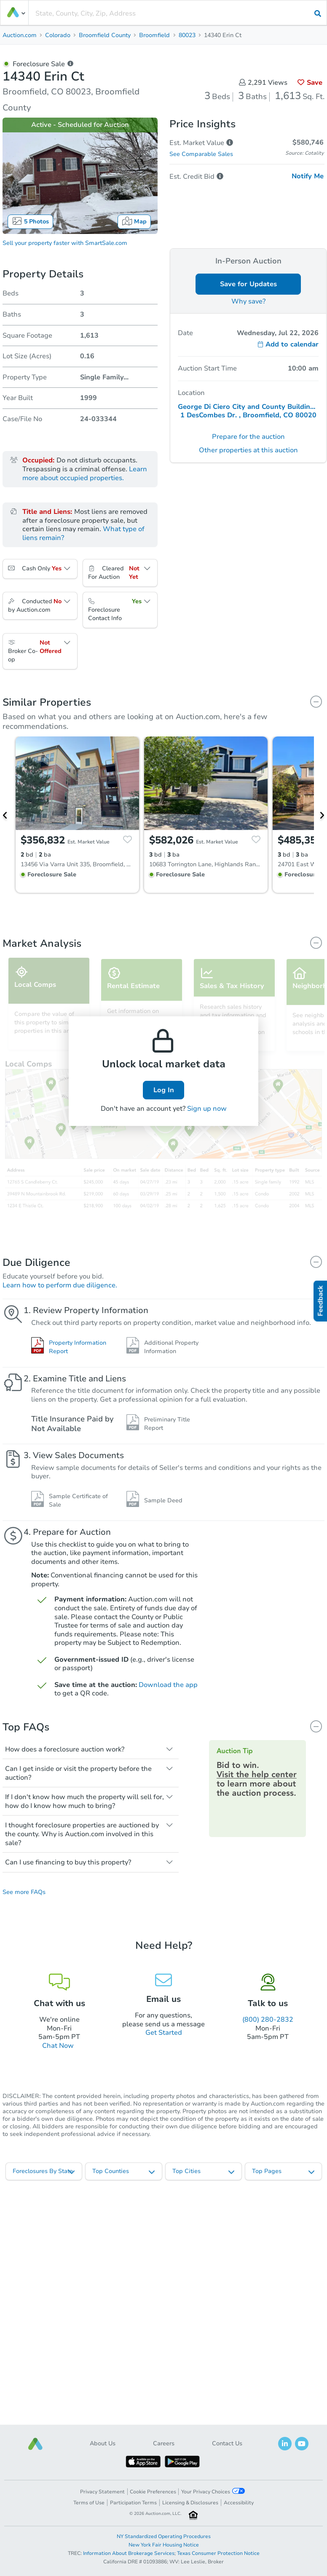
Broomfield (154, 35)
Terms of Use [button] (89, 2502)
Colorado (57, 35)
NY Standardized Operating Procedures (164, 2536)
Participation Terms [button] (133, 2502)
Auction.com (20, 35)
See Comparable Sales (201, 154)
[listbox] (44, 2171)
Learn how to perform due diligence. (60, 1285)
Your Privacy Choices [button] (213, 2491)
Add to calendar (288, 344)
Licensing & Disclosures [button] (190, 2502)
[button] (35, 2443)
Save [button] (310, 82)
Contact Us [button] (227, 2443)
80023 (187, 35)
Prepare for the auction (248, 436)
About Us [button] (102, 2443)
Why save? (248, 301)
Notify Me (308, 176)
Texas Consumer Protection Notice (218, 2553)
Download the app (168, 1685)
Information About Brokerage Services (128, 2553)
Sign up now (207, 1108)
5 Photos (30, 221)
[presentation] (178, 13)
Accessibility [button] (239, 2502)
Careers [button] (163, 2443)
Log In (163, 1090)
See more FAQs (24, 1892)
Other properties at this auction (248, 450)
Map (134, 221)
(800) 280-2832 (267, 2019)
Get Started (163, 2032)
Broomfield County (105, 35)
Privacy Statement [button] (102, 2491)
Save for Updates (248, 284)
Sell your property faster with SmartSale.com (65, 243)
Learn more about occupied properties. (84, 474)
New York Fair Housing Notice (164, 2544)
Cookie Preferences (153, 2491)
